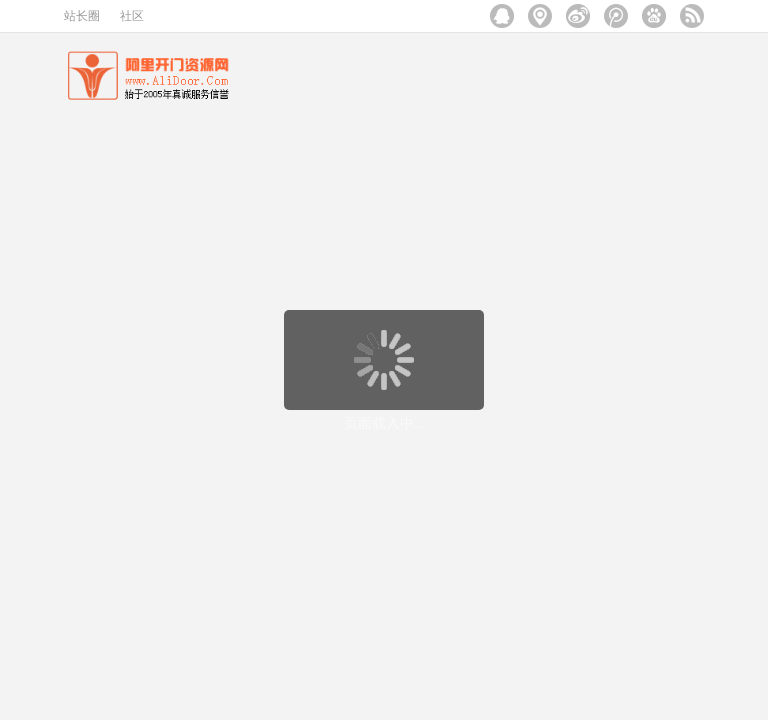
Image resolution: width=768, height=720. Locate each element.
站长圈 (82, 16)
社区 (132, 16)
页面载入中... (385, 423)
